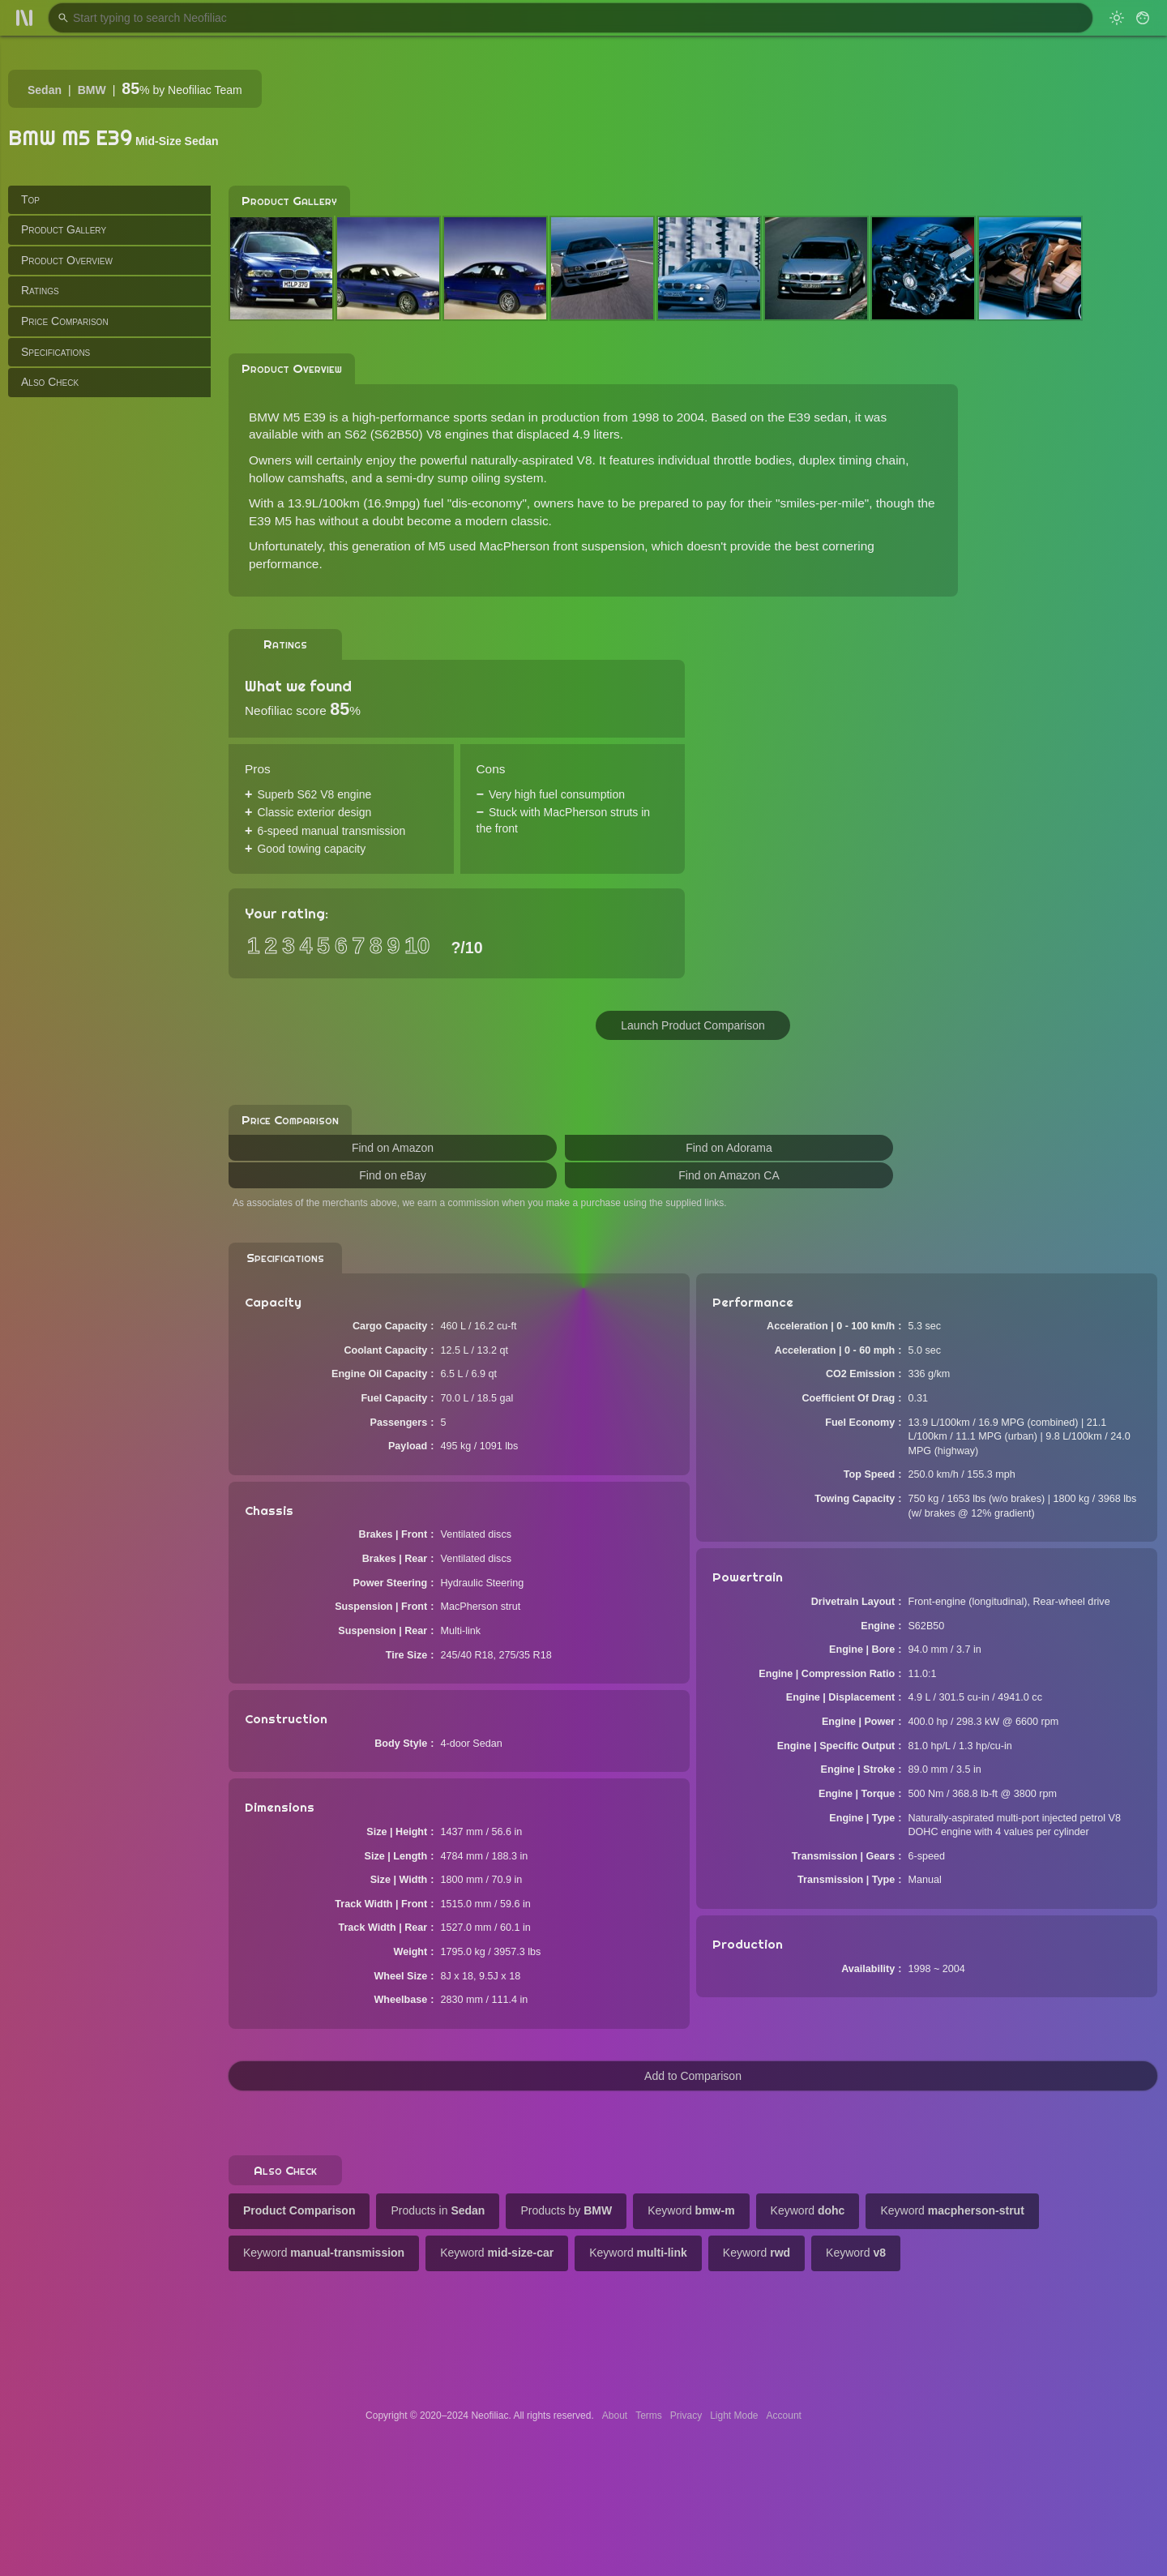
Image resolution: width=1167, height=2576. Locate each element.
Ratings (40, 290)
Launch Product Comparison (692, 1025)
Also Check (50, 381)
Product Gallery (63, 229)
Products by (566, 2210)
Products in (438, 2210)
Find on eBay (392, 1175)
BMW (92, 89)
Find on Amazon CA (729, 1175)
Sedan (45, 89)
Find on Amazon (393, 1147)
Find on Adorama (729, 1147)
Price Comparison (65, 321)
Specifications (55, 351)
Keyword (691, 2210)
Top (30, 199)
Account (784, 2415)
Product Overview (67, 260)
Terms (648, 2415)
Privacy (686, 2415)
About (614, 2415)
